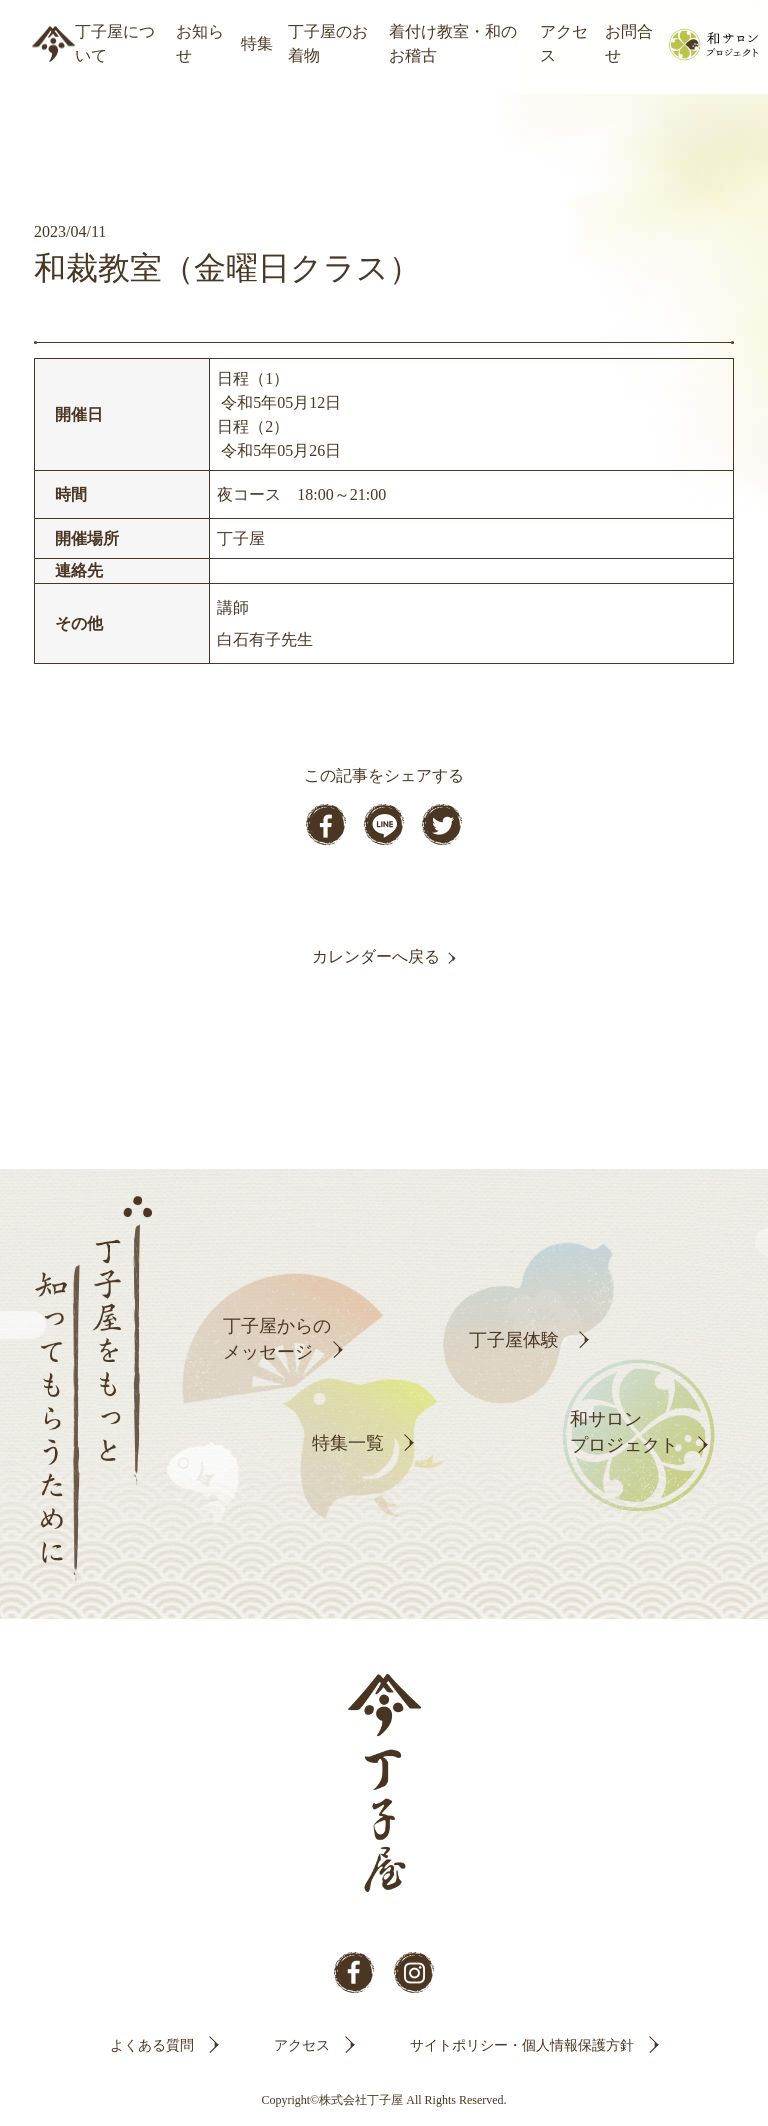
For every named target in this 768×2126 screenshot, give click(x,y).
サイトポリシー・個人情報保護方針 (522, 2045)
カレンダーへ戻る (376, 956)
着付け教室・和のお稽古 (453, 43)
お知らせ (200, 43)
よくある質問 (152, 2045)
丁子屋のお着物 (328, 43)
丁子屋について (115, 43)
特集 (257, 43)
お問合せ (629, 43)
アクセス (564, 43)
